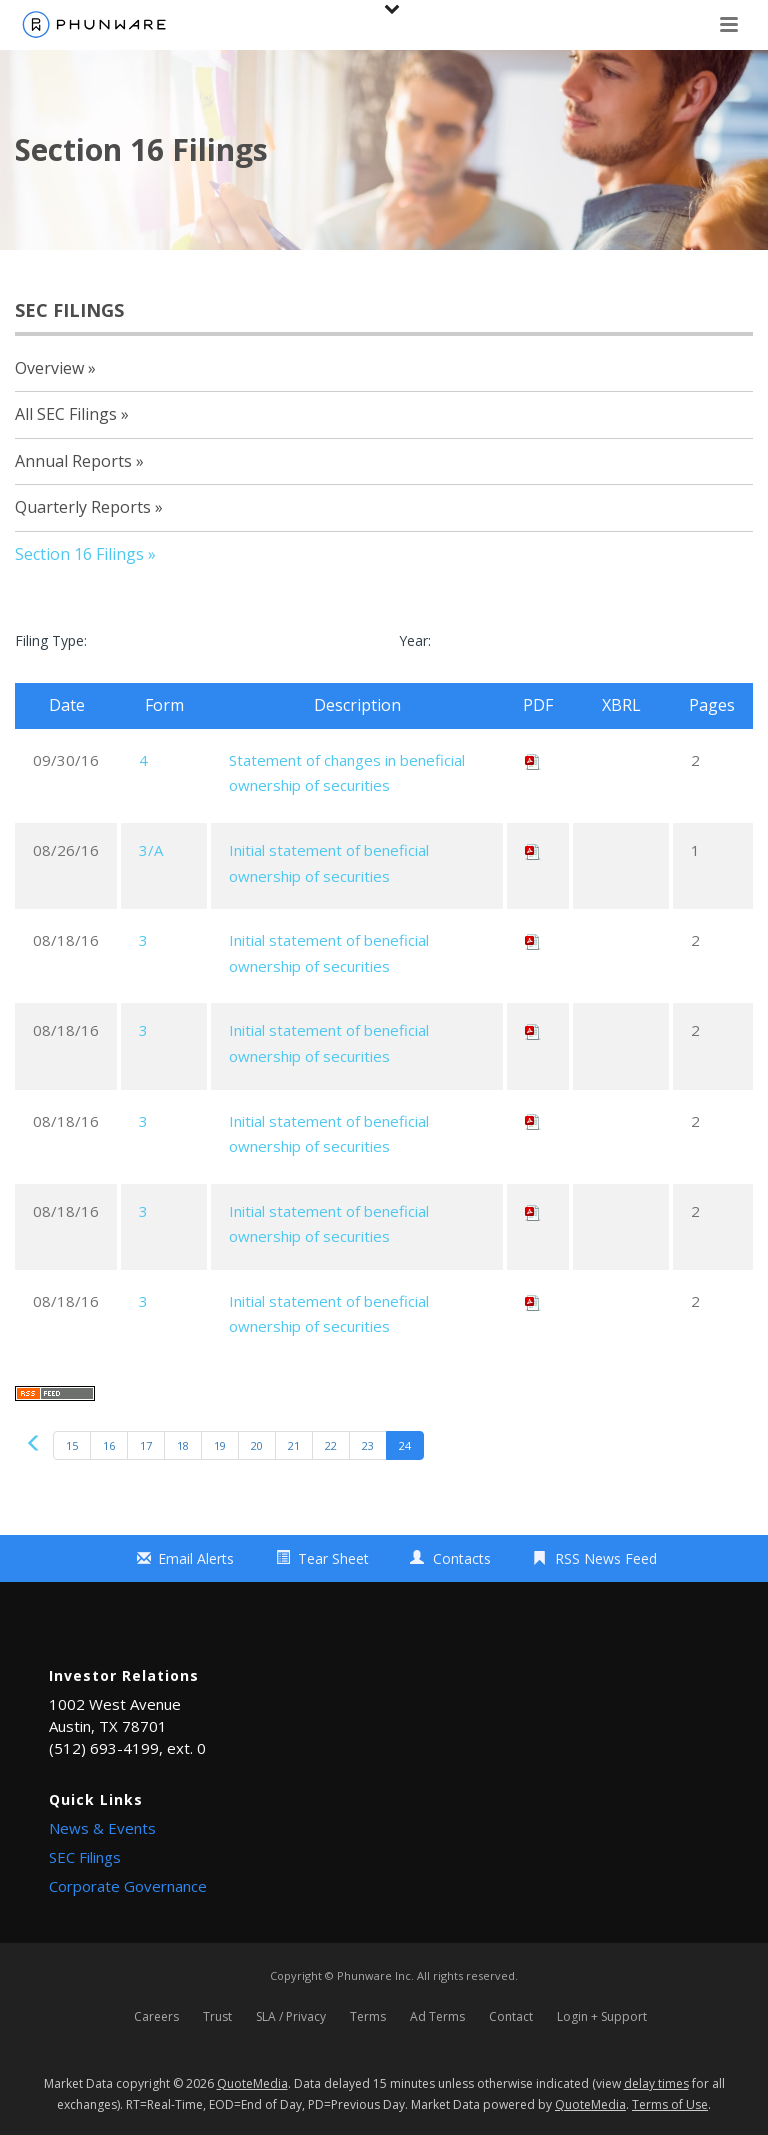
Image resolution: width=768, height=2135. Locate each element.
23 (368, 1445)
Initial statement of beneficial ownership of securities (329, 863)
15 (72, 1445)
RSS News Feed (606, 1558)
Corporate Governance (128, 1886)
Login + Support (602, 2017)
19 (220, 1445)
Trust (217, 2017)
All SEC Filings (66, 414)
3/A (151, 850)
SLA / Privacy (291, 2017)
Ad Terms (437, 2017)
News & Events (102, 1828)
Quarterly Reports (83, 507)
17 (146, 1445)
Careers (156, 2017)
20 (257, 1445)
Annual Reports (73, 461)
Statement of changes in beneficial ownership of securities (347, 773)
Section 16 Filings (79, 554)
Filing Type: (51, 640)
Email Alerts (196, 1558)
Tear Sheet (333, 1558)
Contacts (462, 1558)
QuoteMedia (252, 2083)
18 (183, 1445)
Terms (368, 2017)
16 (109, 1445)
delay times (656, 2083)
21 (294, 1445)
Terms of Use (670, 2104)
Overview (49, 368)
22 (331, 1445)
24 (405, 1445)
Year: (415, 640)
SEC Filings (85, 1857)
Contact (511, 2017)
